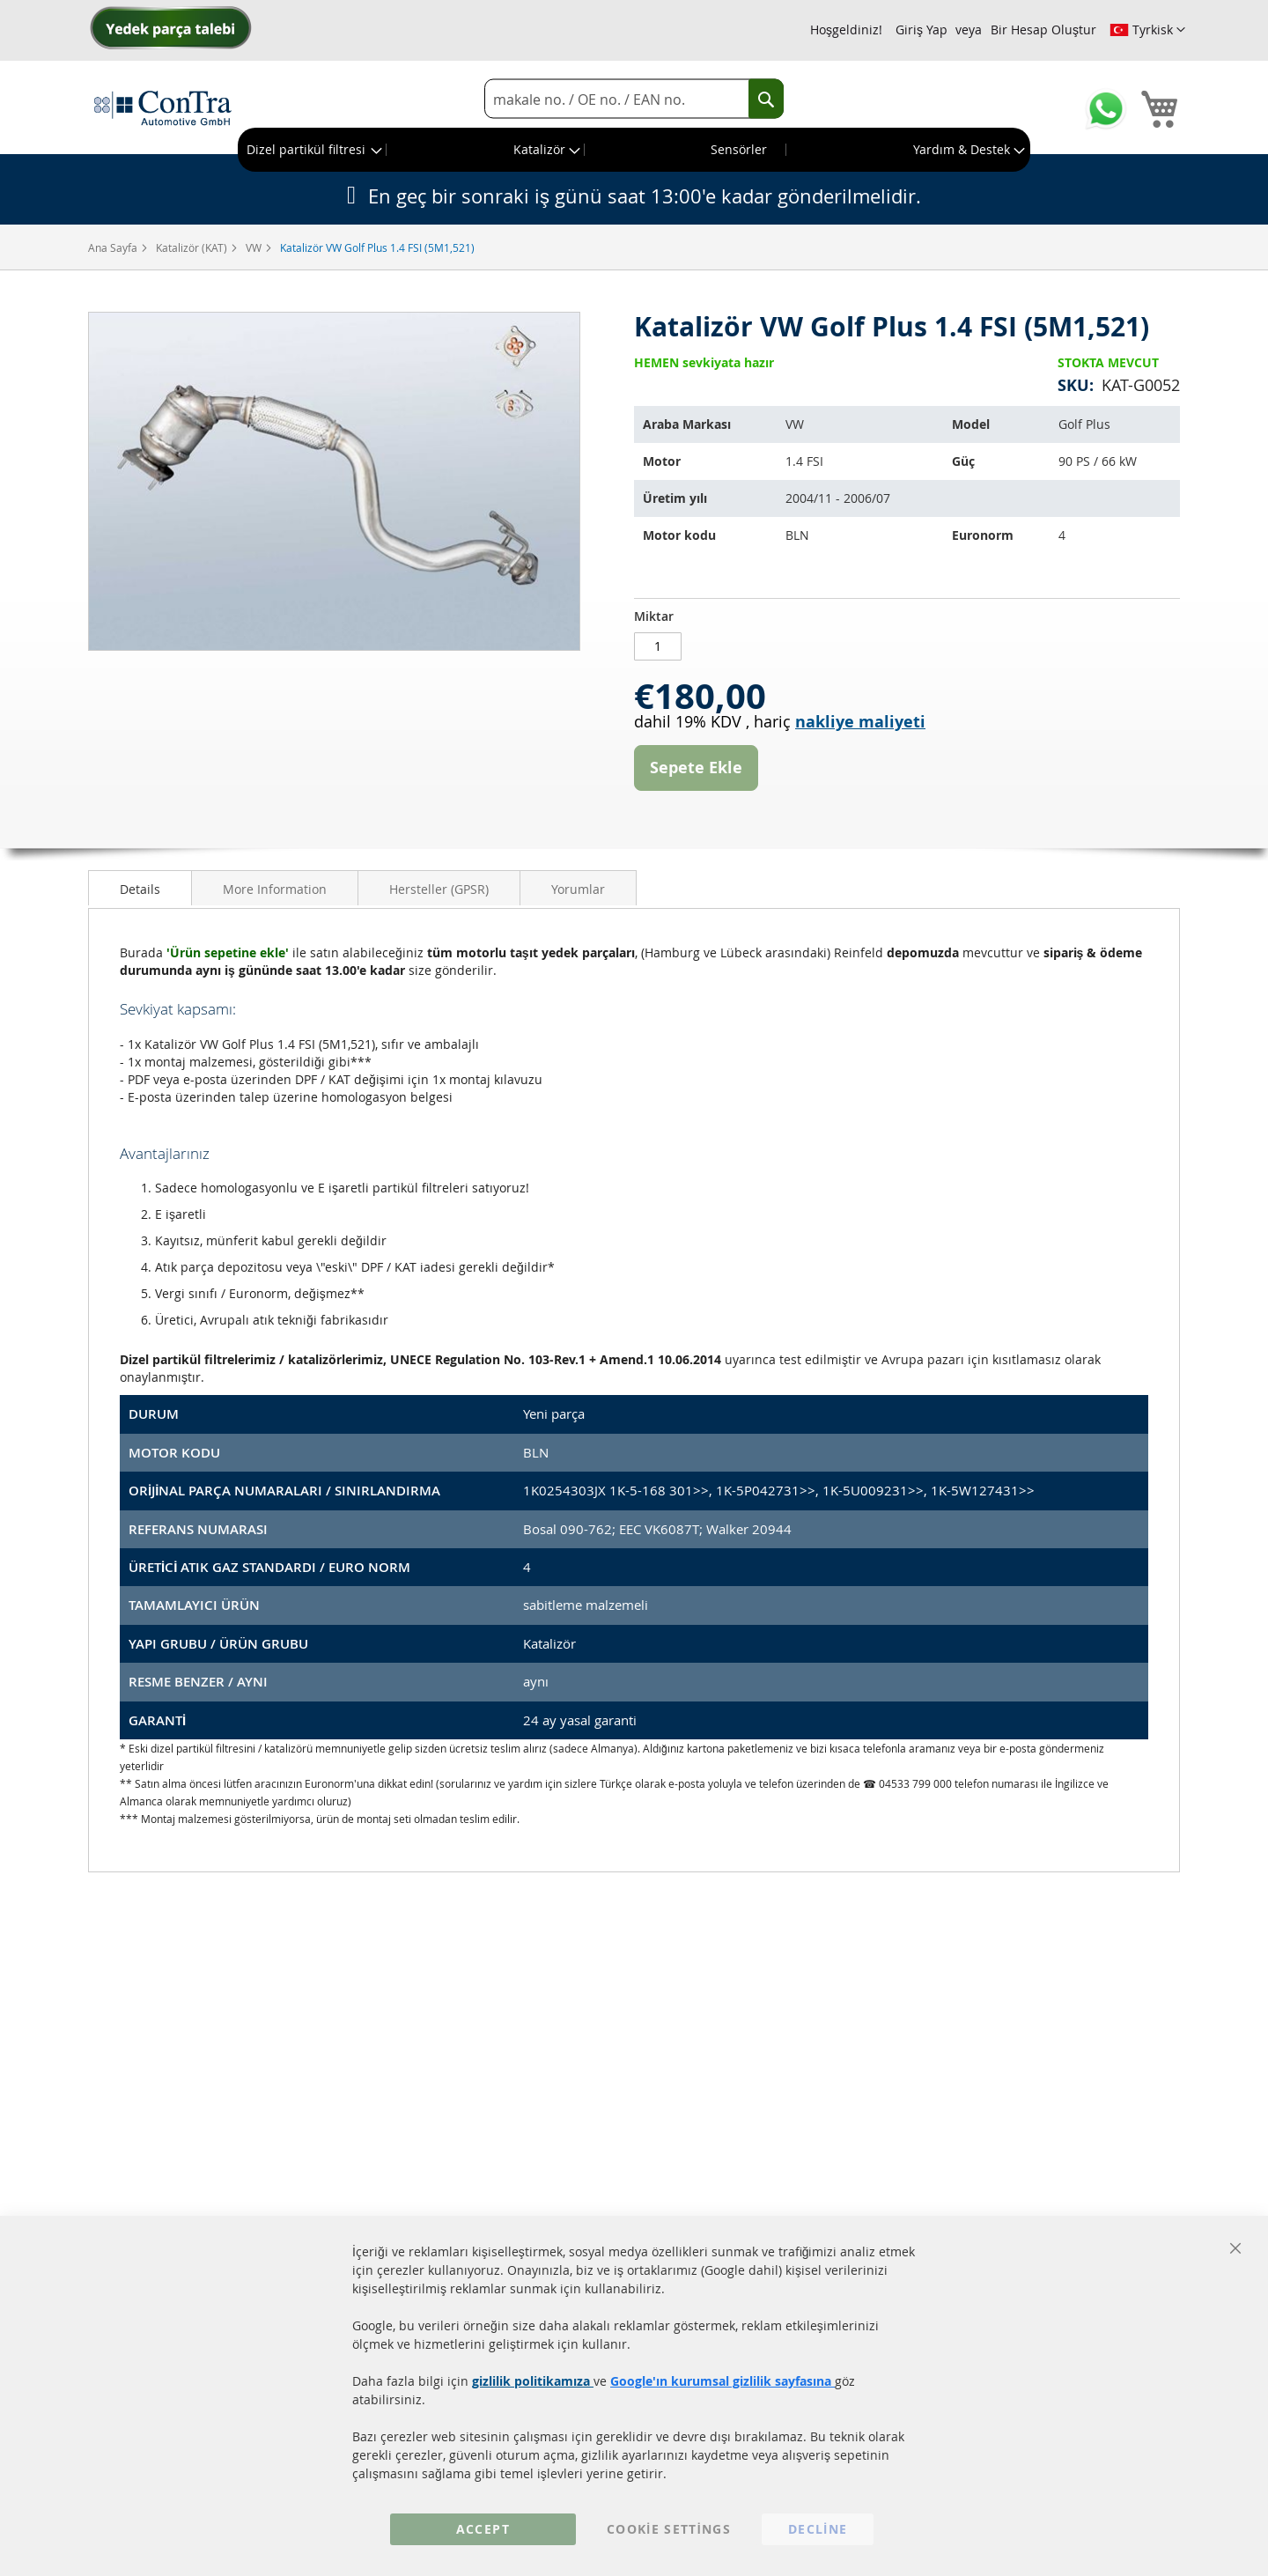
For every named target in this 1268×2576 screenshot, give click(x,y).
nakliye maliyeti (860, 722)
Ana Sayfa (114, 247)
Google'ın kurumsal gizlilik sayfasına (722, 2381)
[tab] (140, 887)
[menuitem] (312, 150)
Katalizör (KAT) (193, 247)
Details (140, 889)
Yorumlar (578, 889)
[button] (1147, 30)
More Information (275, 889)
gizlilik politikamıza (532, 2381)
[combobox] (634, 99)
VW (255, 247)
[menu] (634, 150)
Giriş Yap (921, 29)
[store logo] (163, 107)
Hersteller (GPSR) (439, 889)
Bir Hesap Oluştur (1043, 29)
